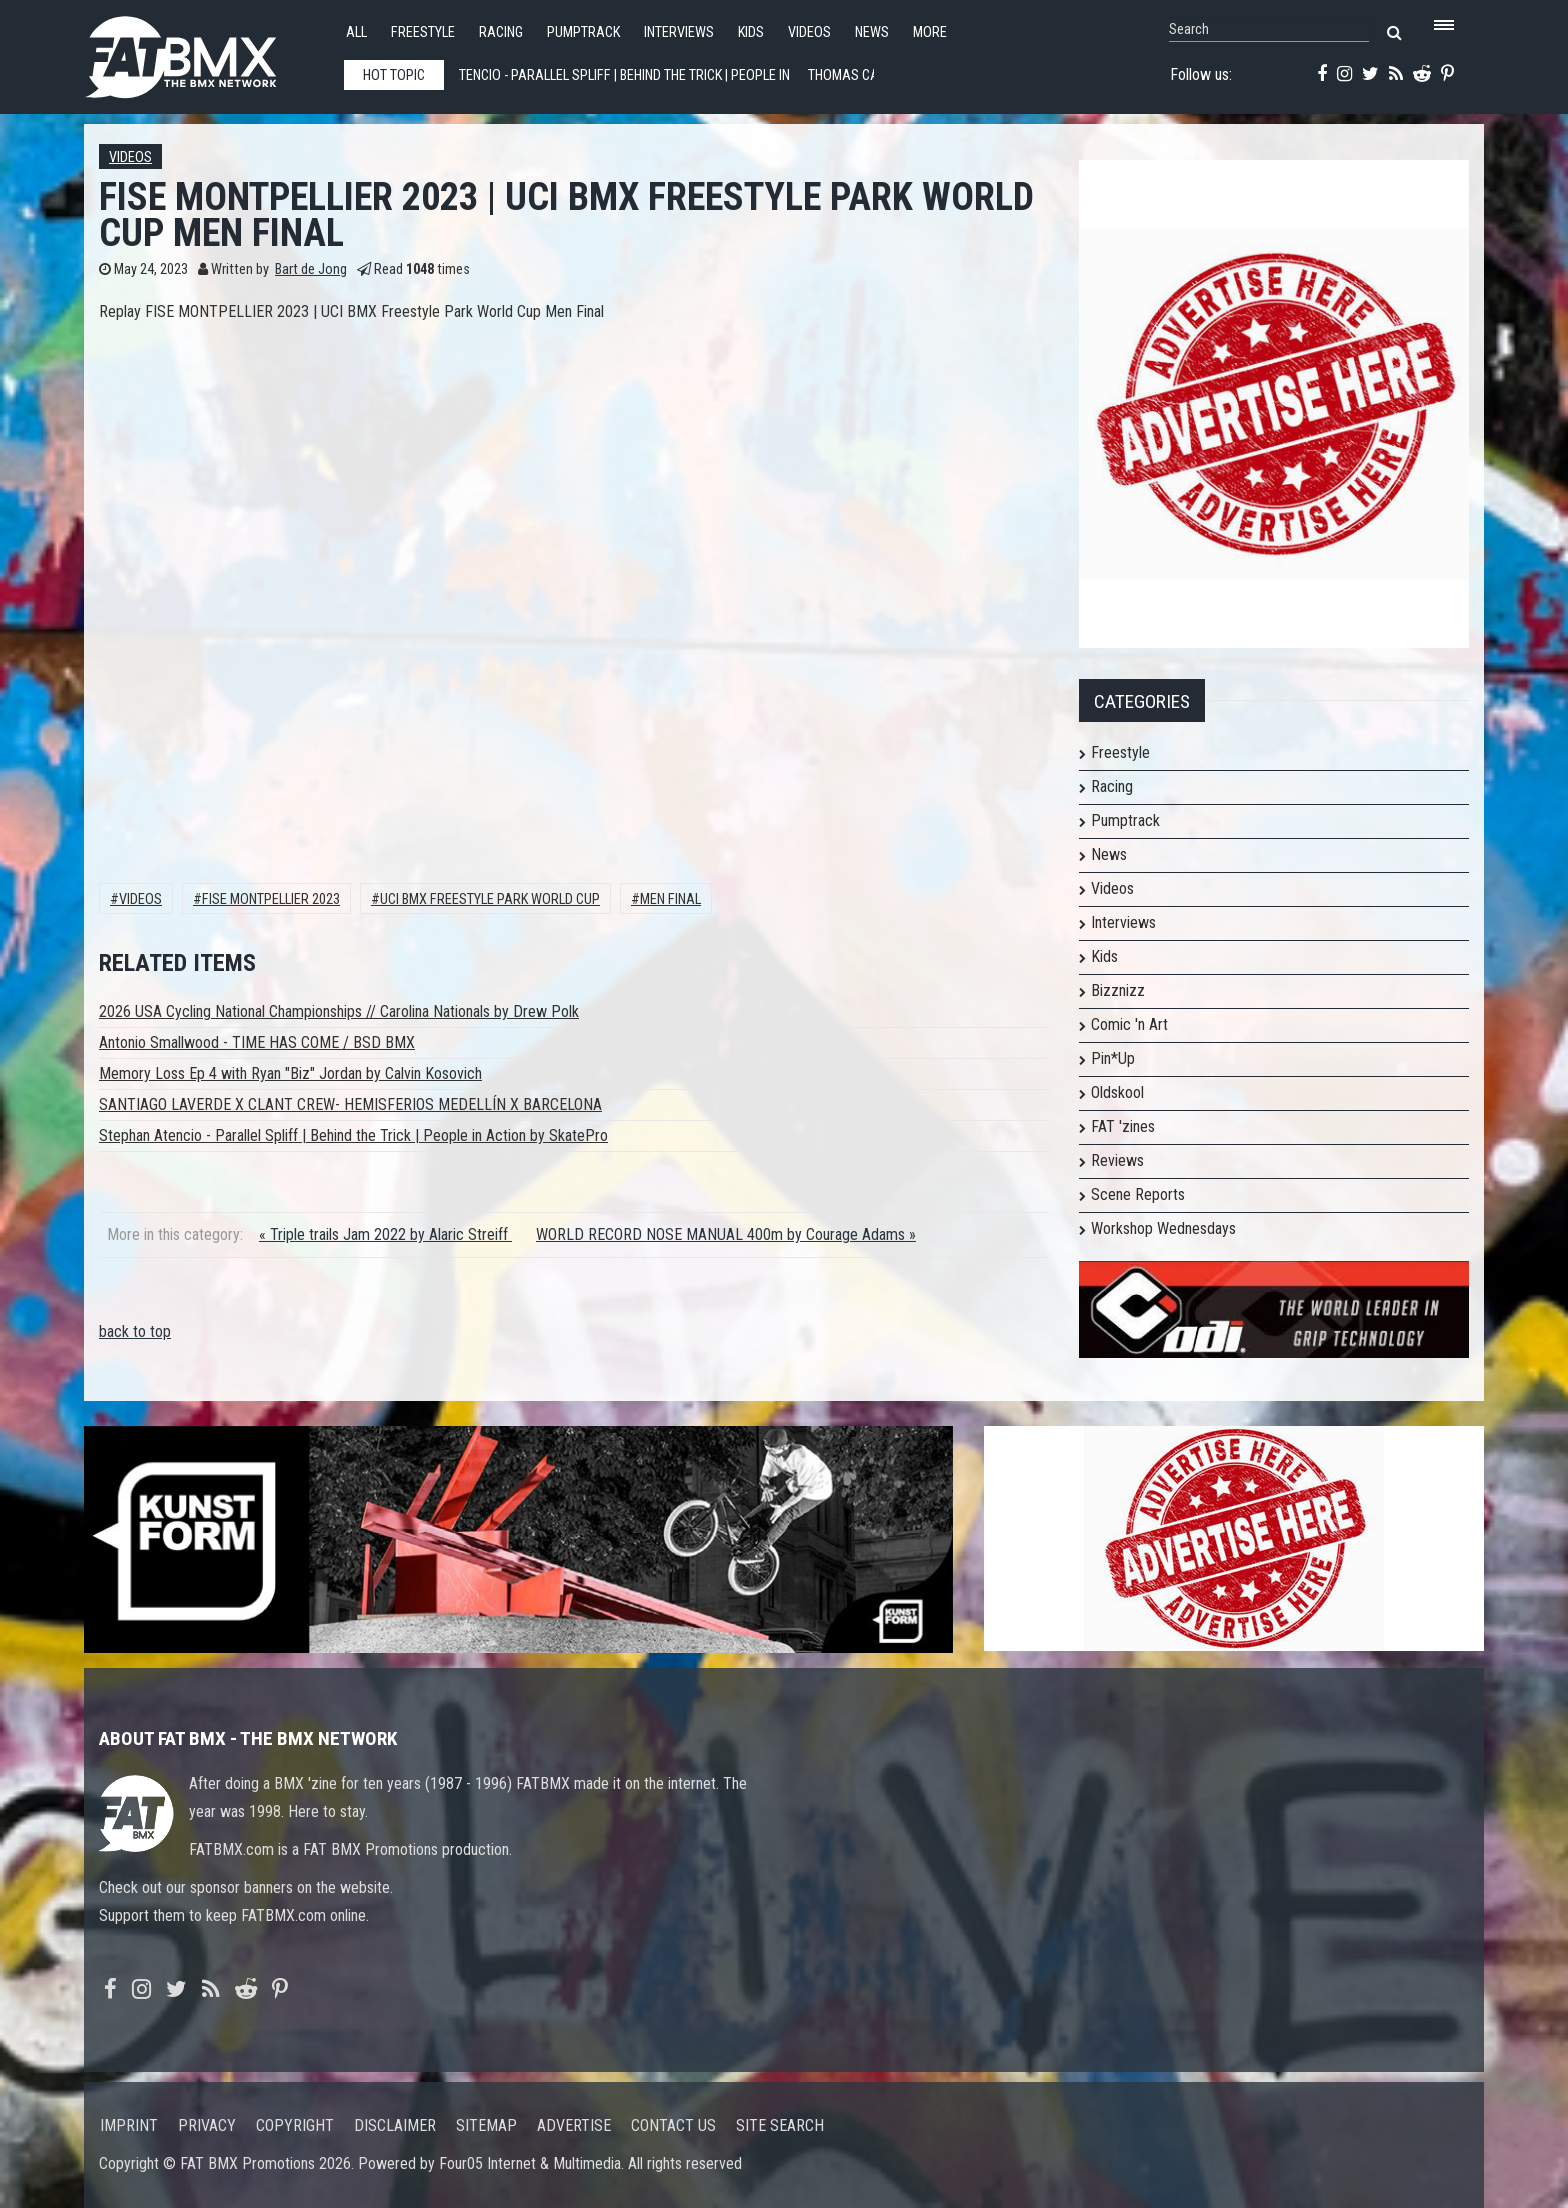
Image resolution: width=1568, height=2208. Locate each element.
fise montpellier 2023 (271, 899)
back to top (135, 1331)
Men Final (670, 899)
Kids (751, 32)
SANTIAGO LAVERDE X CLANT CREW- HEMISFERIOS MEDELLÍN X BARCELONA (350, 1104)
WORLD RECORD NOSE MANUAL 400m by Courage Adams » (726, 1234)
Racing (501, 32)
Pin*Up (1113, 1058)
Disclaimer (395, 2125)
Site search (780, 2125)
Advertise (574, 2125)
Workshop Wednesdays (1163, 1228)
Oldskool (1117, 1092)
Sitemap (486, 2125)
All (356, 32)
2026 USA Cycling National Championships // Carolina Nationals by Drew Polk (339, 1011)
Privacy (207, 2125)
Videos (809, 32)
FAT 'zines (1123, 1126)
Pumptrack (583, 32)
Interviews (679, 32)
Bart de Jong (311, 269)
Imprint (129, 2125)
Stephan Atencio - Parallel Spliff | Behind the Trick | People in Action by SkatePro (353, 1135)
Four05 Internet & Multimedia (530, 2163)
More (930, 32)
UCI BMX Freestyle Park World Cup (490, 899)
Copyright (295, 2125)
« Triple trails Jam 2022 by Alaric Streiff (385, 1234)
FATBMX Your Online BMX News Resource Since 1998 (204, 51)
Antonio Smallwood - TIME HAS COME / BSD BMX (257, 1042)
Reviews (1117, 1160)
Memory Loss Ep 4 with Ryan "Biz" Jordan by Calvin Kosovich (290, 1073)
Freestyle (423, 32)
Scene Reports (1138, 1194)
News (872, 32)
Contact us (673, 2125)
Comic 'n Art (1129, 1024)
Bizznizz (1118, 990)
